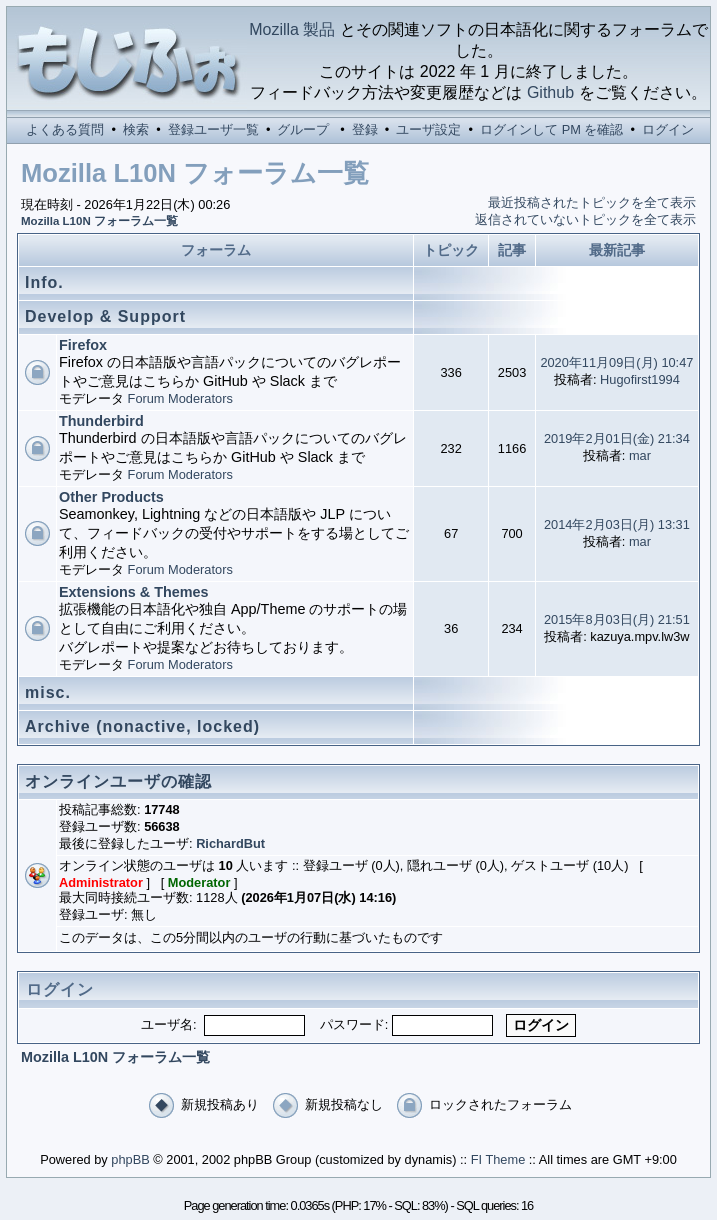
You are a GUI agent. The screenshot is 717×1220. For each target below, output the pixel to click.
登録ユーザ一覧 (213, 129)
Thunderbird (101, 421)
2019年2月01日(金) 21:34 (617, 438)
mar (640, 455)
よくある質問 (65, 129)
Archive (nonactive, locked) (142, 726)
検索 (136, 129)
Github (550, 92)
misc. (48, 692)
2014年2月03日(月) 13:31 (617, 524)
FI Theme (498, 1159)
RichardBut (230, 843)
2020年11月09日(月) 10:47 (616, 362)
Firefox (83, 345)
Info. (44, 282)
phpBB (130, 1159)
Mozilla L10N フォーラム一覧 (99, 221)
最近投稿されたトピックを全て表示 (592, 202)
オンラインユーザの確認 (118, 781)
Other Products (111, 497)
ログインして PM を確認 (551, 129)
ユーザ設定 (428, 129)
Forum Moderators (180, 398)
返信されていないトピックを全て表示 (585, 219)
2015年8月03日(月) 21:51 (617, 619)
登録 (365, 129)
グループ (303, 129)
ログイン (668, 129)
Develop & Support (105, 316)
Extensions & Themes (134, 592)
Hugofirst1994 (640, 379)
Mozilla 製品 (292, 29)
